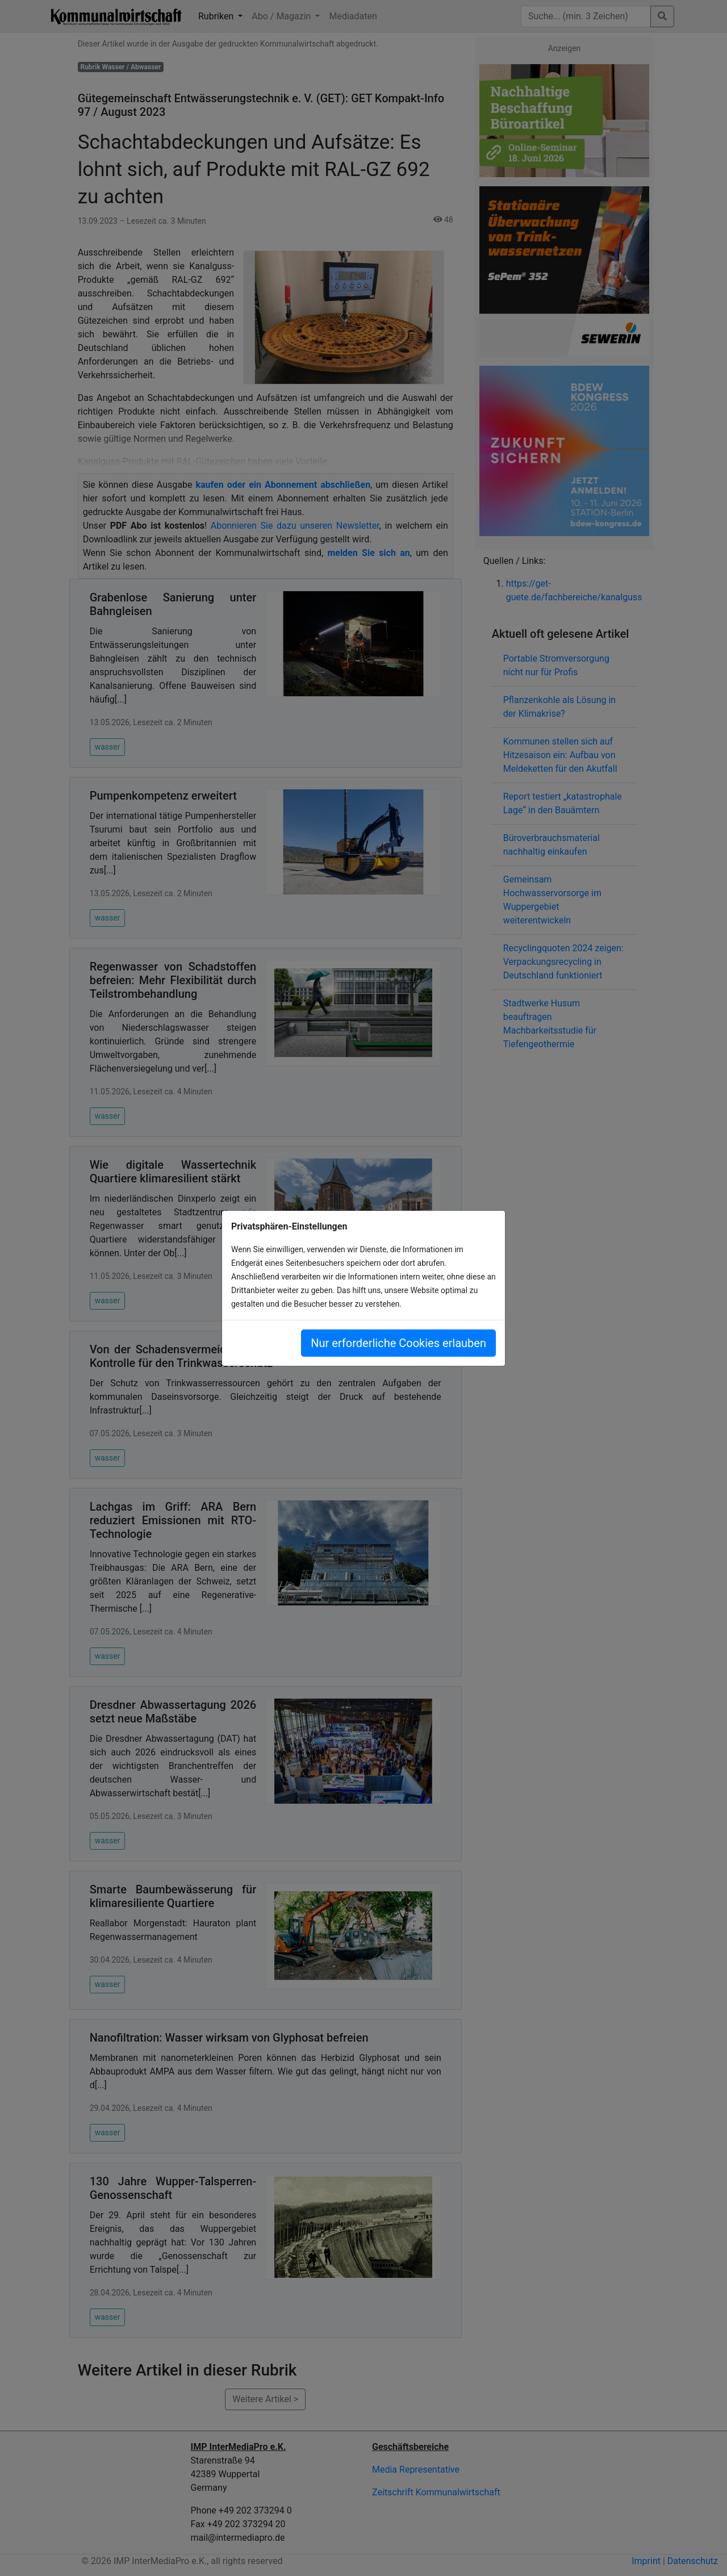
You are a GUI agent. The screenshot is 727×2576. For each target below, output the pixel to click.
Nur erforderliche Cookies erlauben (398, 1343)
